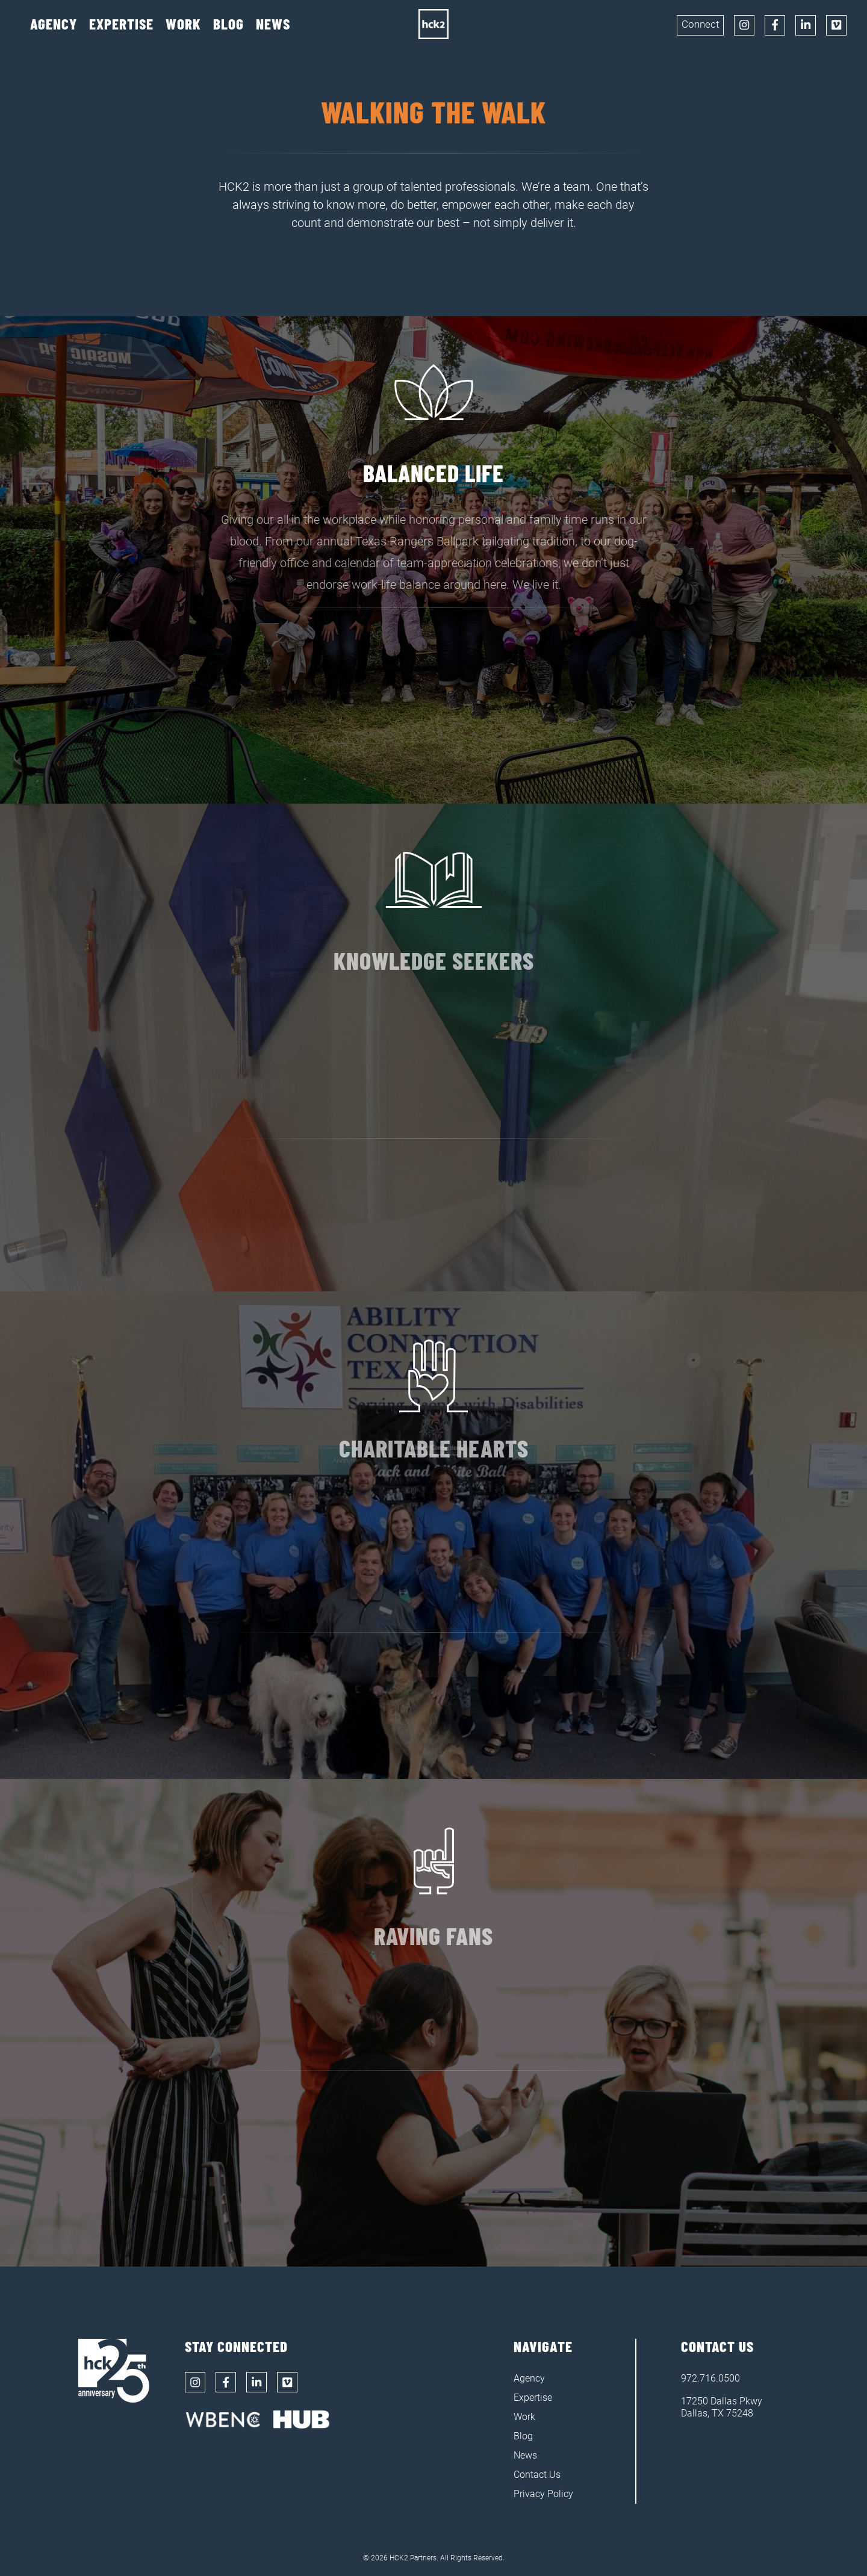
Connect (700, 24)
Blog (228, 24)
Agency (53, 24)
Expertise (121, 24)
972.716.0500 (710, 2378)
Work (183, 24)
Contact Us (537, 2474)
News (273, 24)
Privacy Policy (543, 2494)
